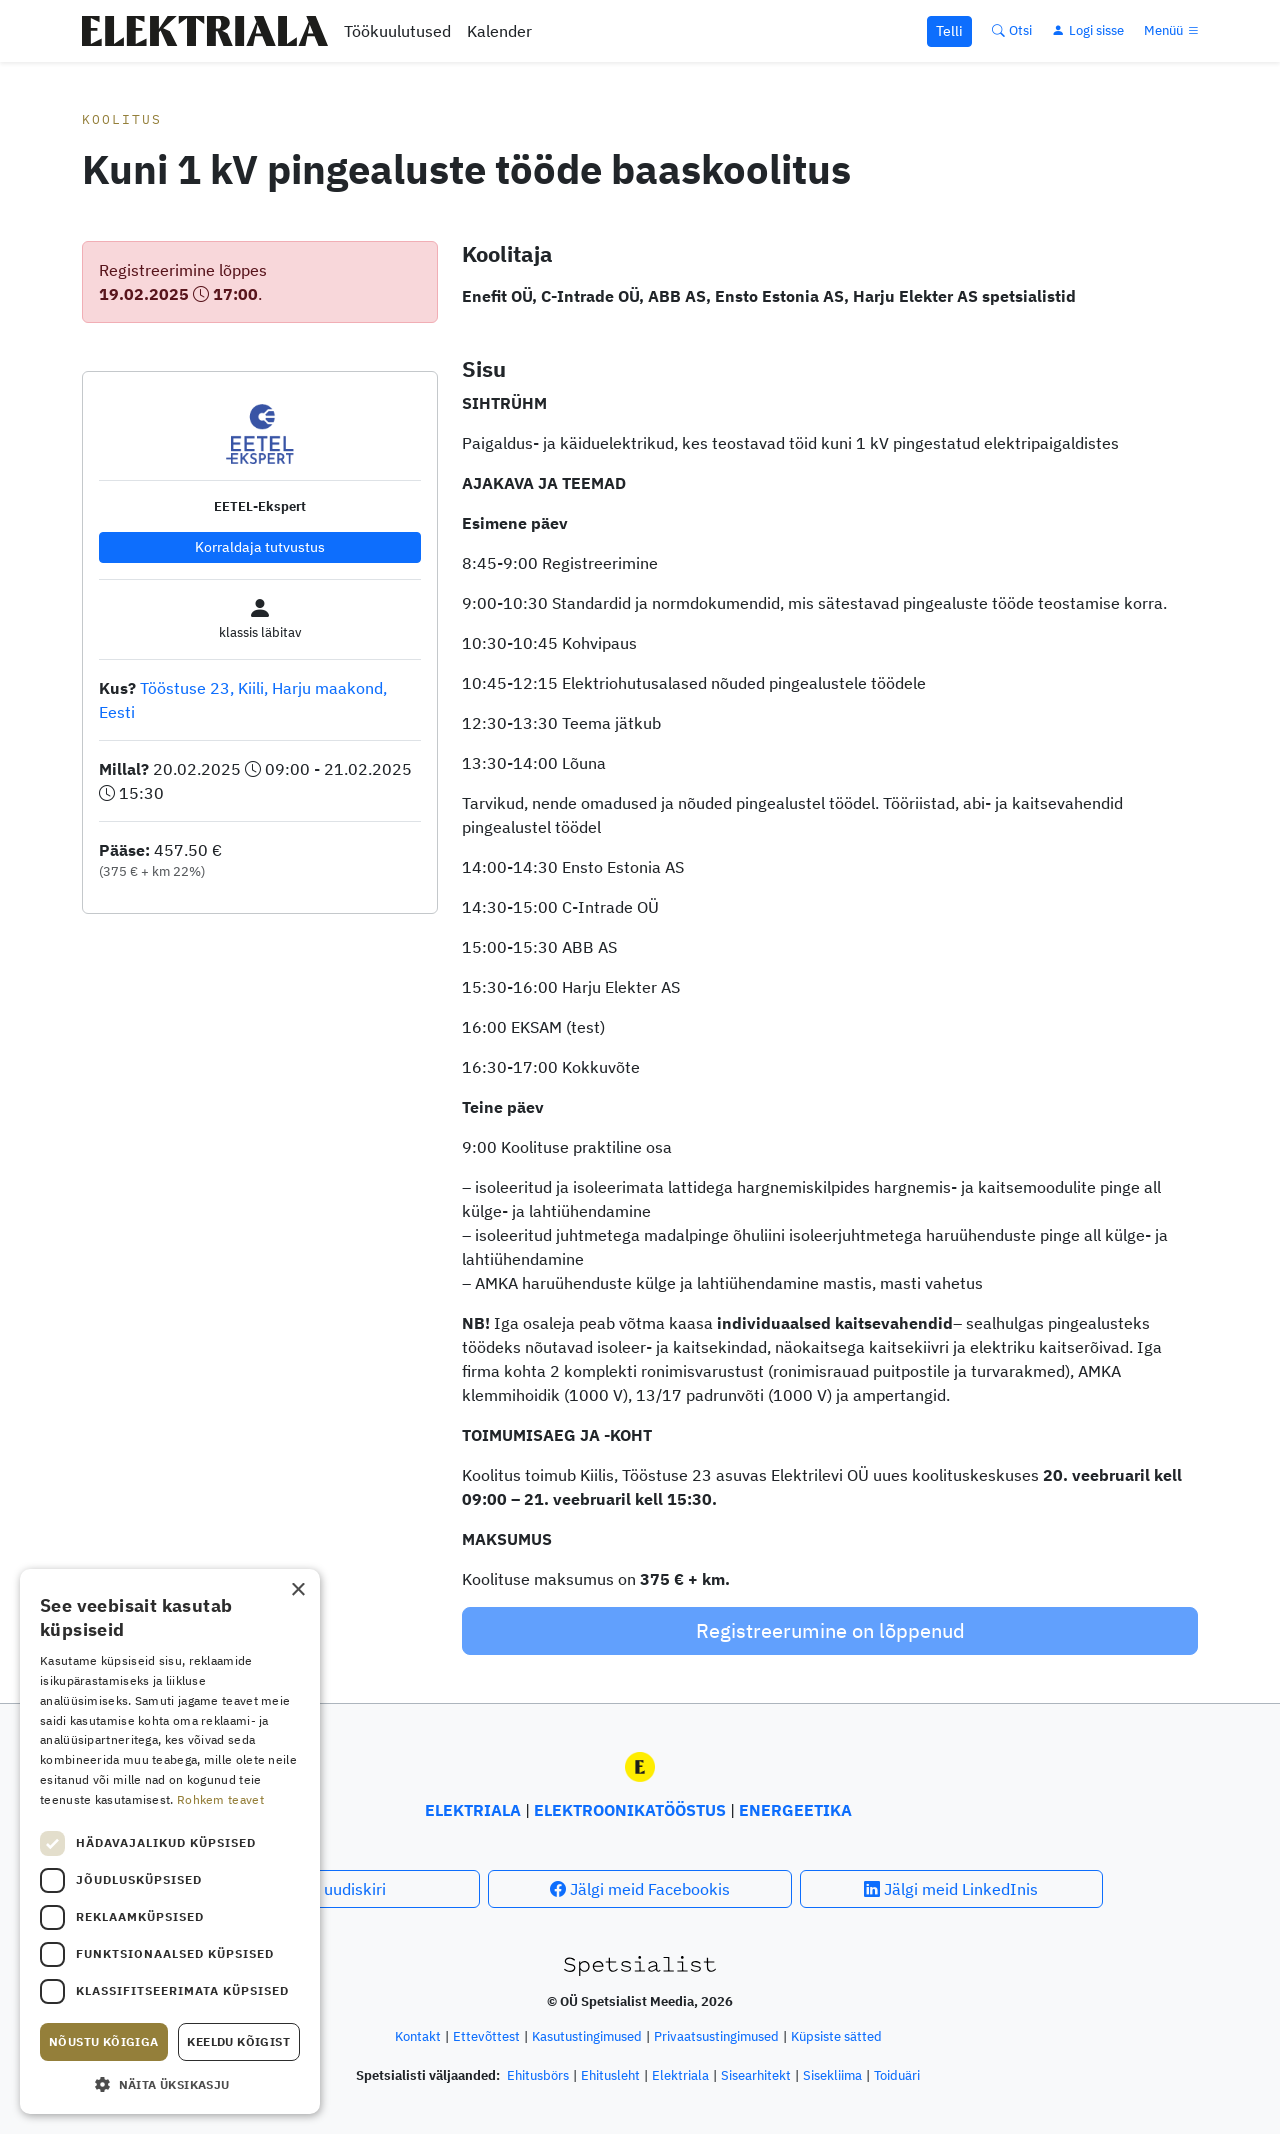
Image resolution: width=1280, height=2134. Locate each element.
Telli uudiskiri (328, 1889)
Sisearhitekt (756, 2075)
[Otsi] (1012, 30)
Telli (949, 31)
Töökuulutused (397, 31)
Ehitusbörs (538, 2075)
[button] (170, 2084)
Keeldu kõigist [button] (238, 2041)
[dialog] (170, 1841)
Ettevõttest (486, 2036)
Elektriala (680, 2075)
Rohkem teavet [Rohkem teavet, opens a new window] (220, 1799)
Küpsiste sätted (836, 2036)
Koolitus (122, 119)
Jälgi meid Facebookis (640, 1889)
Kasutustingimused (587, 2036)
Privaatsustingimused (716, 2036)
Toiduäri (897, 2075)
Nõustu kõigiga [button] (104, 2041)
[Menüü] (1173, 30)
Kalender (499, 31)
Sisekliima (832, 2075)
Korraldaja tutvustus (260, 547)
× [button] (297, 1590)
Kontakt (418, 2036)
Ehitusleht (610, 2075)
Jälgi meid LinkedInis (951, 1889)
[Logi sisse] (1088, 30)
